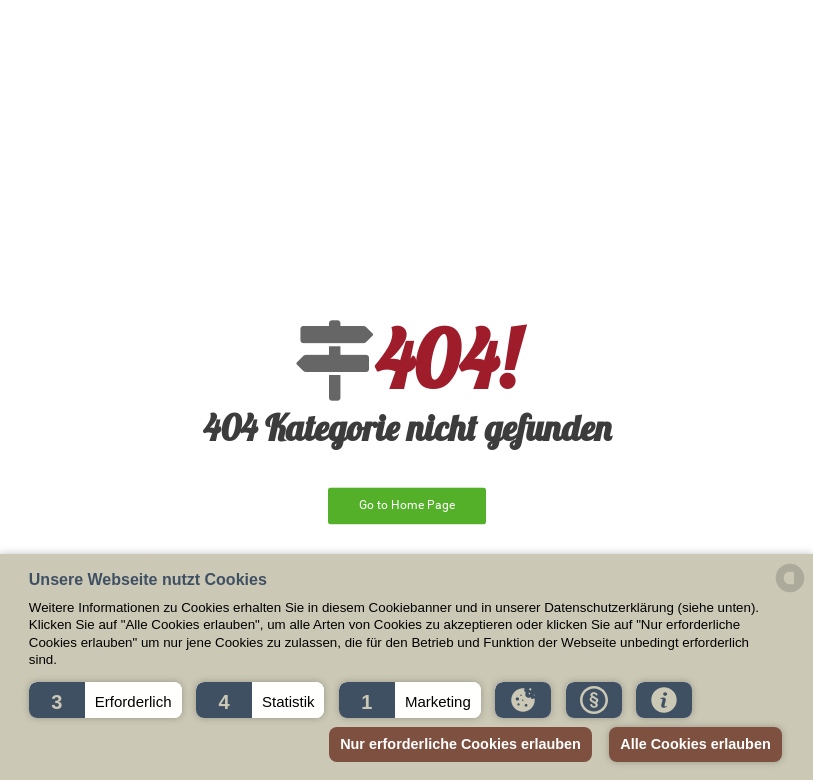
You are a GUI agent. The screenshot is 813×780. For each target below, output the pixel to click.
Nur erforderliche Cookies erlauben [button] (460, 744)
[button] (105, 700)
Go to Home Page (407, 505)
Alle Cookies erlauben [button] (695, 744)
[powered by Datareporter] (790, 590)
